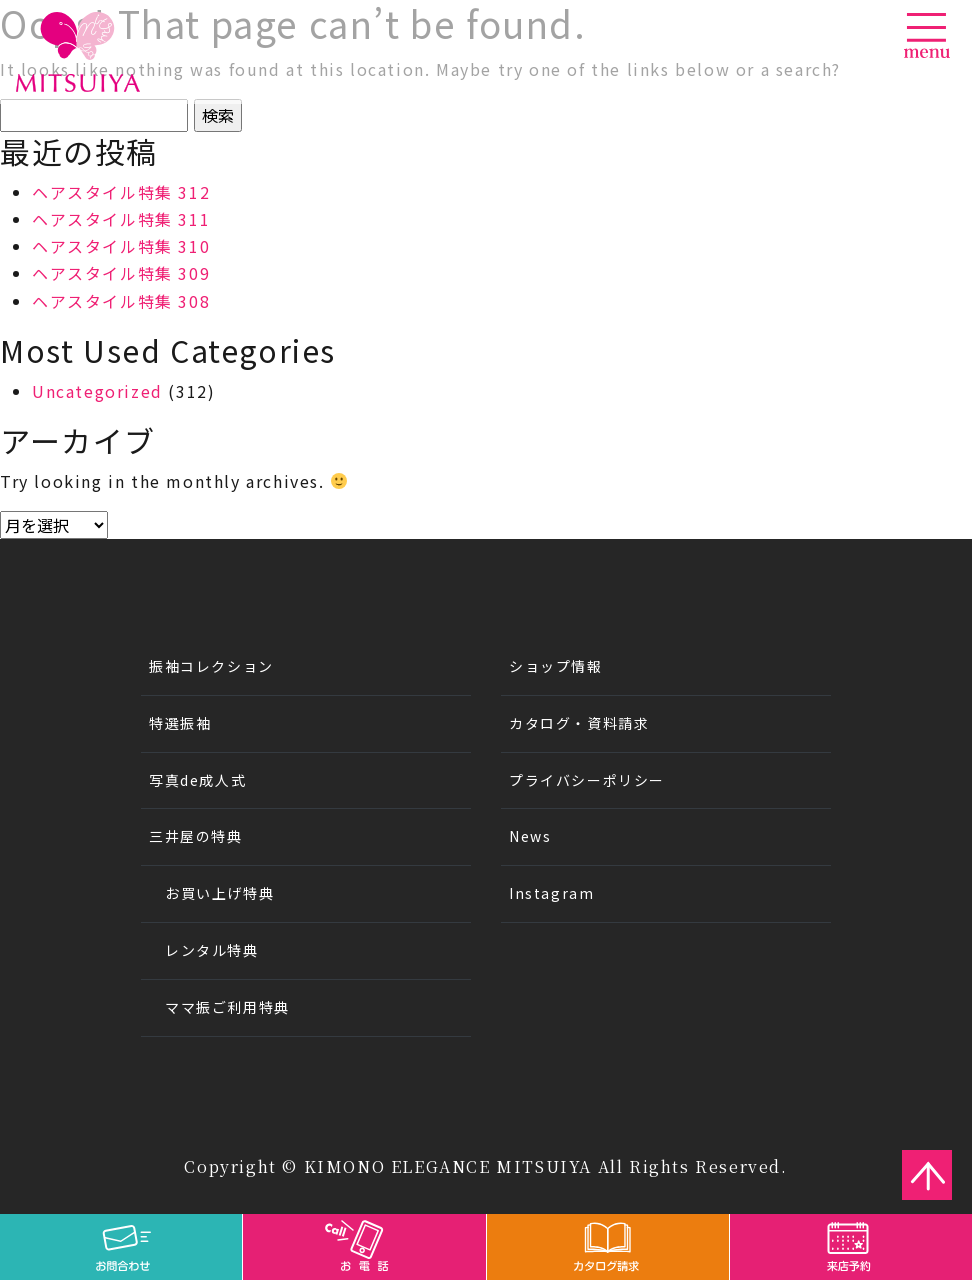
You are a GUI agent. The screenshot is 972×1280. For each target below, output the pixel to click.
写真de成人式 (197, 780)
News (530, 836)
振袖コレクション (211, 666)
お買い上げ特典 (219, 893)
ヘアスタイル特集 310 (121, 246)
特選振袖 (180, 723)
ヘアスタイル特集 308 (121, 301)
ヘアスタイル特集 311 (121, 219)
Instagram (551, 893)
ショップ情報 (556, 666)
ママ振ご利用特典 (227, 1007)
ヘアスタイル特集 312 (121, 192)
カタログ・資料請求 (579, 723)
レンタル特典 (212, 950)
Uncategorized (97, 391)
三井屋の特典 (196, 836)
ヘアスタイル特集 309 (121, 273)
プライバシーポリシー (587, 780)
